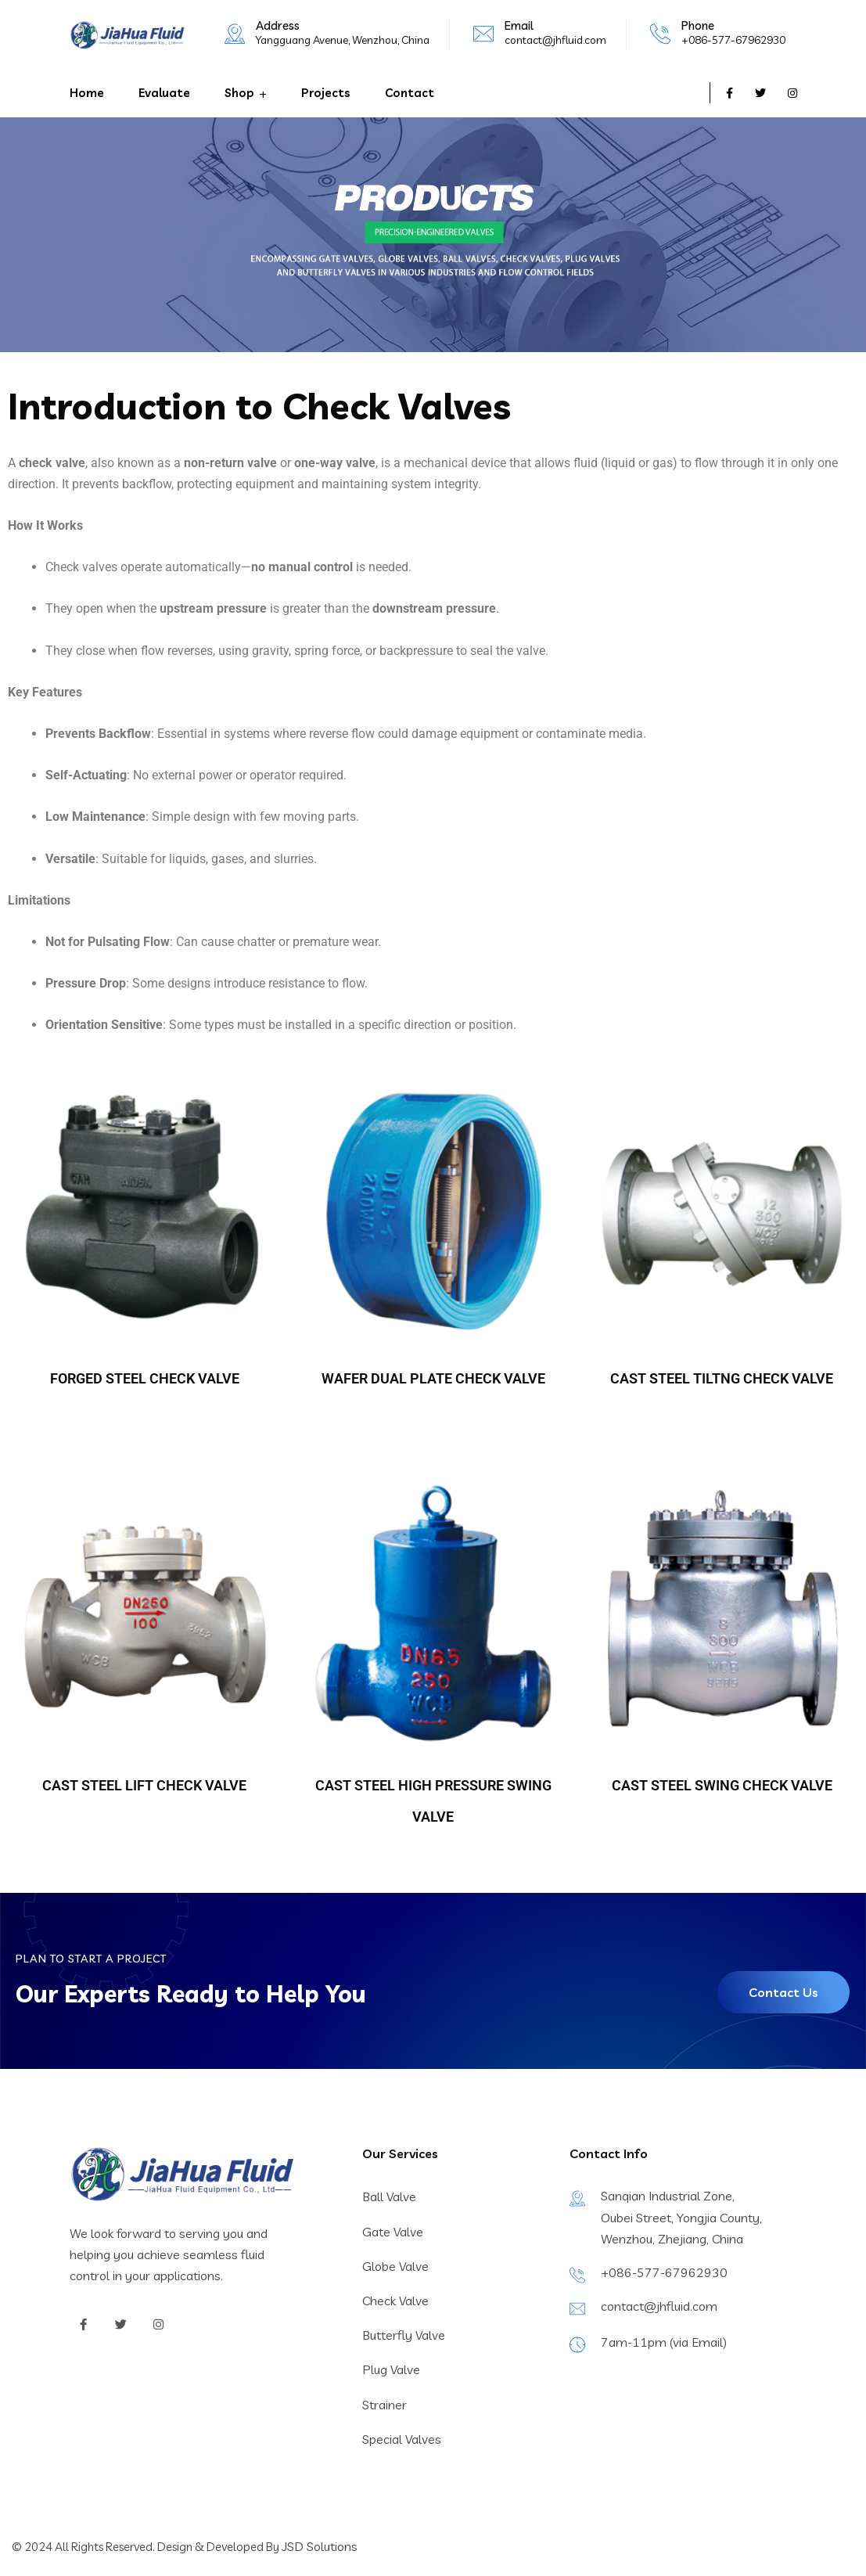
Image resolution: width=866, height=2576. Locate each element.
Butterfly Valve (403, 2335)
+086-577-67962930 (733, 40)
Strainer (384, 2404)
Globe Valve (395, 2266)
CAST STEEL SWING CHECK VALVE (722, 1785)
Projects (325, 92)
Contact (409, 92)
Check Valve (395, 2300)
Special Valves (401, 2439)
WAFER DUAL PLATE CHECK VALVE (433, 1378)
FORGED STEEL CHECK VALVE (144, 1378)
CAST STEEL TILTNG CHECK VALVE (721, 1378)
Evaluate (164, 92)
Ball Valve (389, 2196)
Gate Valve (392, 2232)
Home (87, 92)
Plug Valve (391, 2369)
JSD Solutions (320, 2546)
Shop (239, 92)
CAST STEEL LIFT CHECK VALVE (144, 1785)
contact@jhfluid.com (555, 40)
